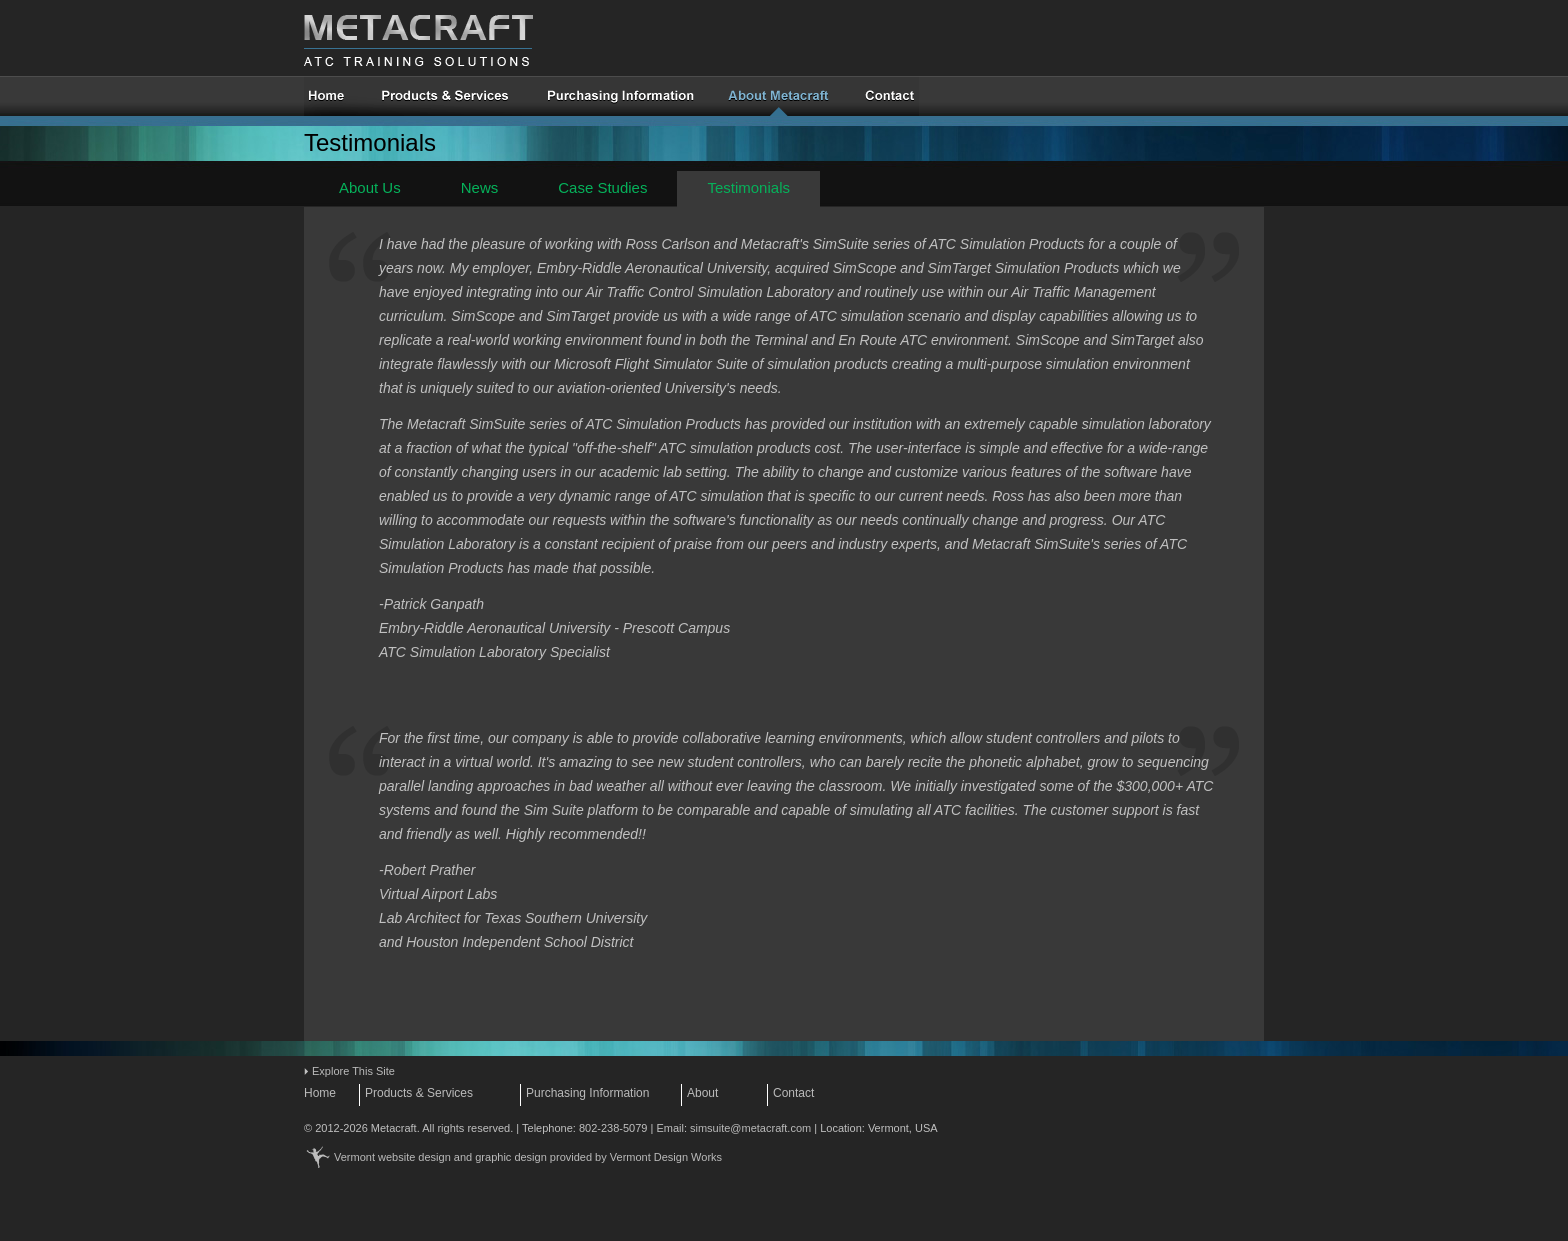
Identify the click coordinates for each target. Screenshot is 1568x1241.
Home (320, 1093)
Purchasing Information (587, 1093)
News (480, 187)
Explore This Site (353, 1071)
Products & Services (419, 1093)
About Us (370, 187)
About (702, 1093)
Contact (793, 1093)
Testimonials (748, 187)
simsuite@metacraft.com (750, 1128)
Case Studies (602, 187)
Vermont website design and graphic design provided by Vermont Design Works (528, 1157)
